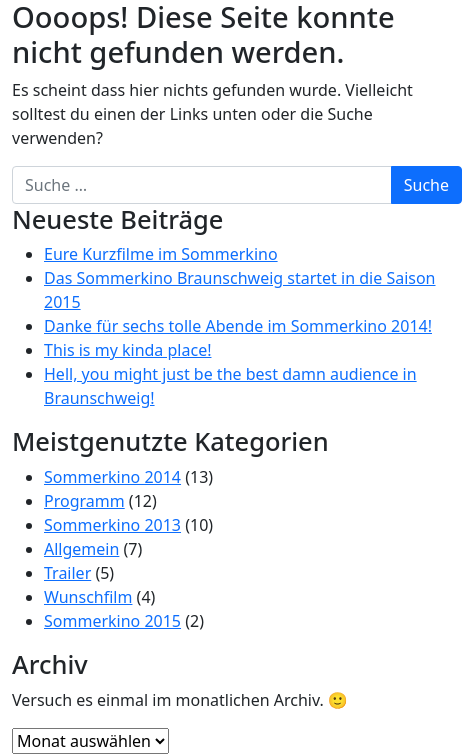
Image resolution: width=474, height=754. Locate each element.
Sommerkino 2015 (112, 621)
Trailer (67, 573)
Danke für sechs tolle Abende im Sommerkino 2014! (238, 326)
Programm (84, 501)
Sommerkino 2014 (112, 477)
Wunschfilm (88, 597)
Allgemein (81, 549)
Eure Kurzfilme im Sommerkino (161, 254)
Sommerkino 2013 (112, 525)
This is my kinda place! (127, 350)
